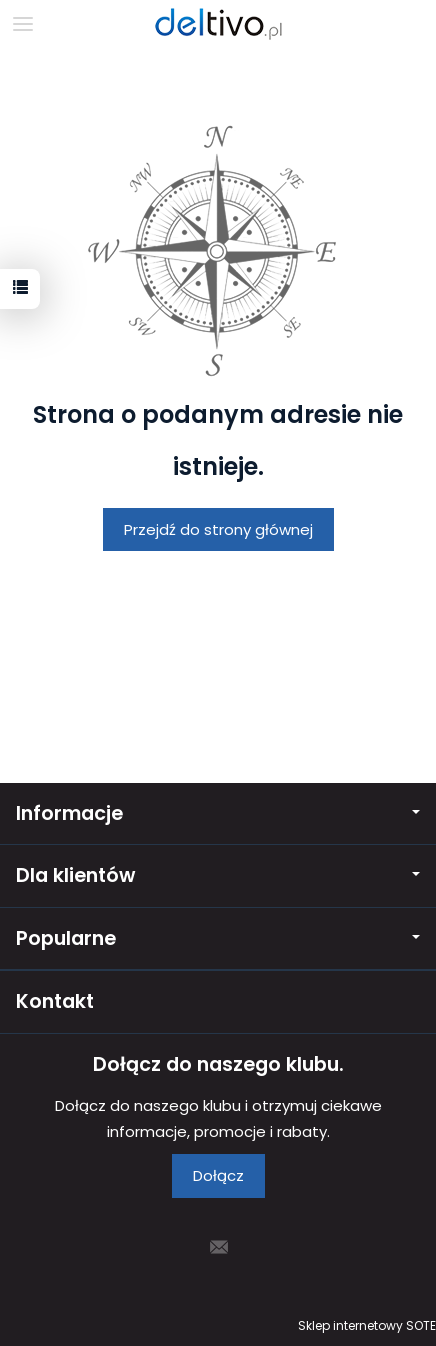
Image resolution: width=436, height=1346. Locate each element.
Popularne (218, 938)
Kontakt (55, 1001)
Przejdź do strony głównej (218, 529)
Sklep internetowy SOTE (367, 1325)
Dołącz (218, 1175)
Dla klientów (218, 875)
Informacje (218, 813)
